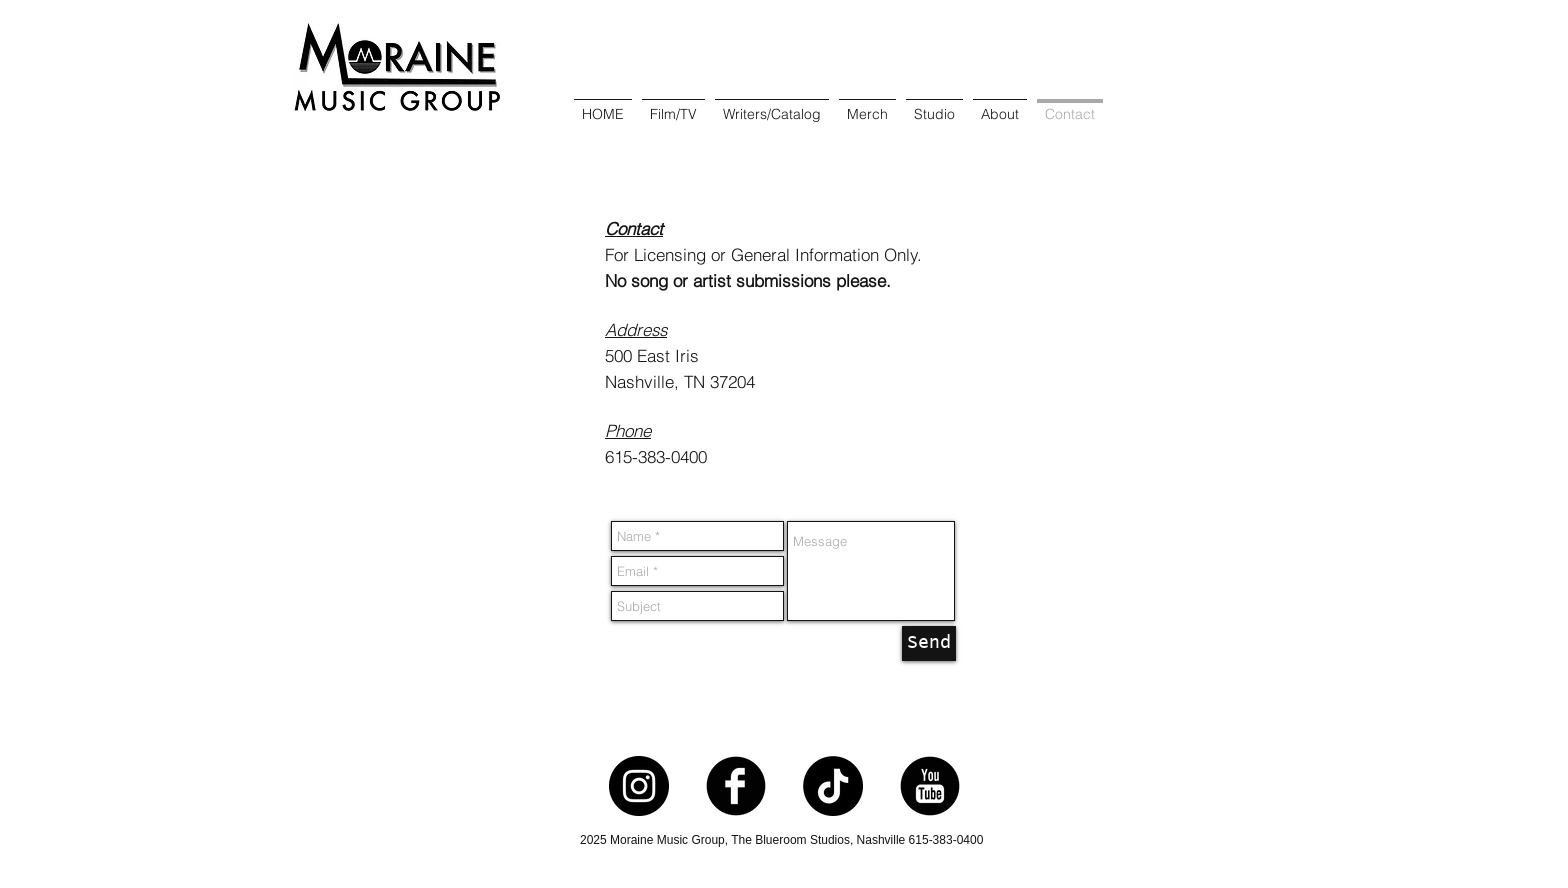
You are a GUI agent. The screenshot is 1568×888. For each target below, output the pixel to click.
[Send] (929, 643)
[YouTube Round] (930, 786)
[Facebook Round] (736, 786)
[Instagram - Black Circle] (639, 786)
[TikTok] (833, 786)
